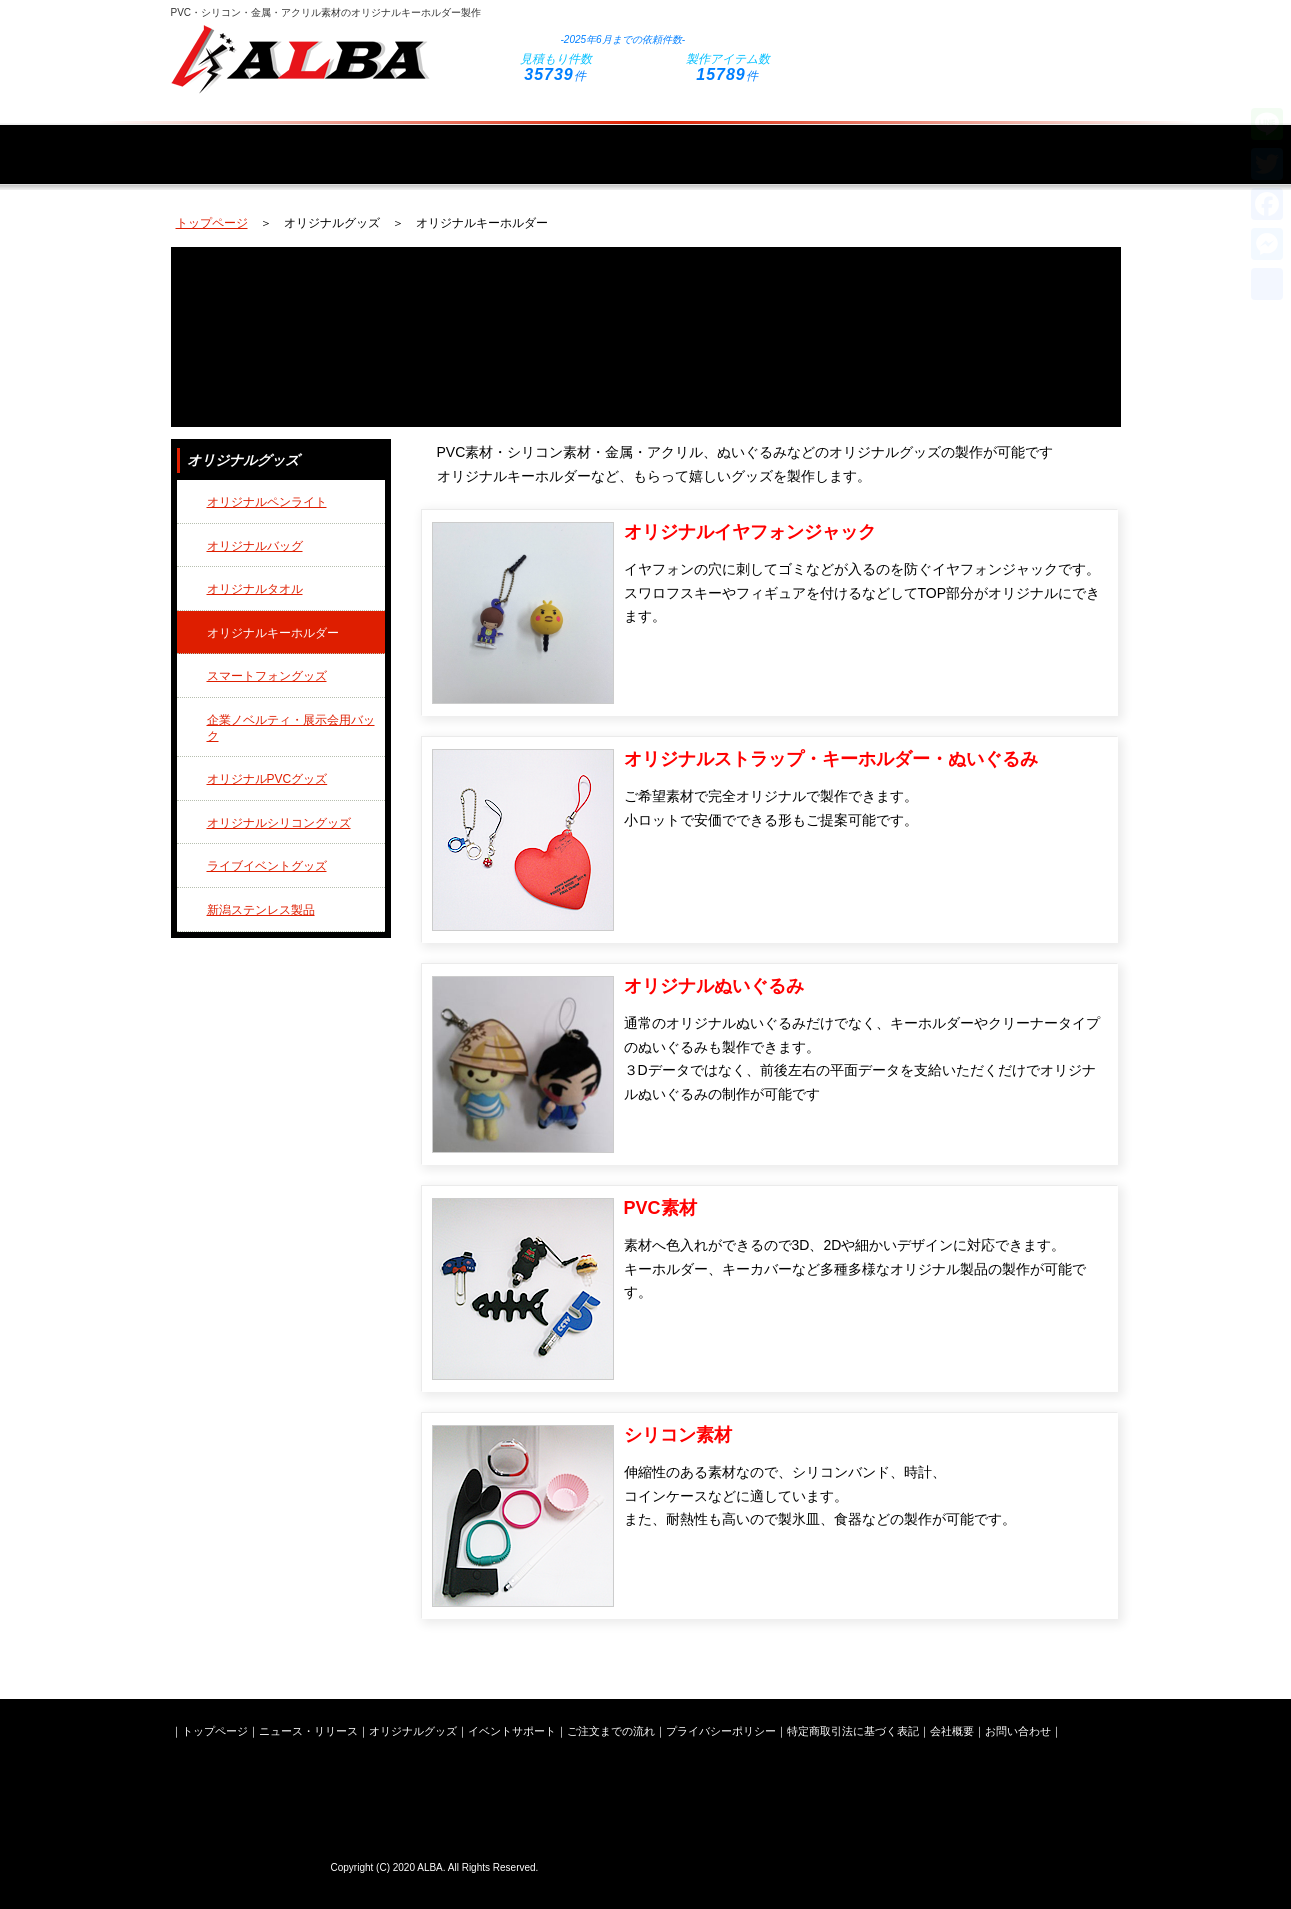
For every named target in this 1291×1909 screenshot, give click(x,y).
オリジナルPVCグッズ (267, 779)
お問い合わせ (1018, 1731)
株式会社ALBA (246, 1864)
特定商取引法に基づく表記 (853, 1731)
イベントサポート (728, 141)
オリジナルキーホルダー (273, 633)
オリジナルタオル (255, 589)
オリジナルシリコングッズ (279, 823)
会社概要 (1053, 141)
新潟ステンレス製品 (261, 910)
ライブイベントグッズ (267, 866)
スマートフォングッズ (267, 676)
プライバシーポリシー (721, 1731)
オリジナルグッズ (554, 141)
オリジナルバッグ (255, 546)
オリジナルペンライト (267, 502)
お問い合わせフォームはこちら (971, 42)
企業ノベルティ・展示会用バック (291, 728)
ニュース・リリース (388, 141)
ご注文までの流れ (902, 141)
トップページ (238, 141)
